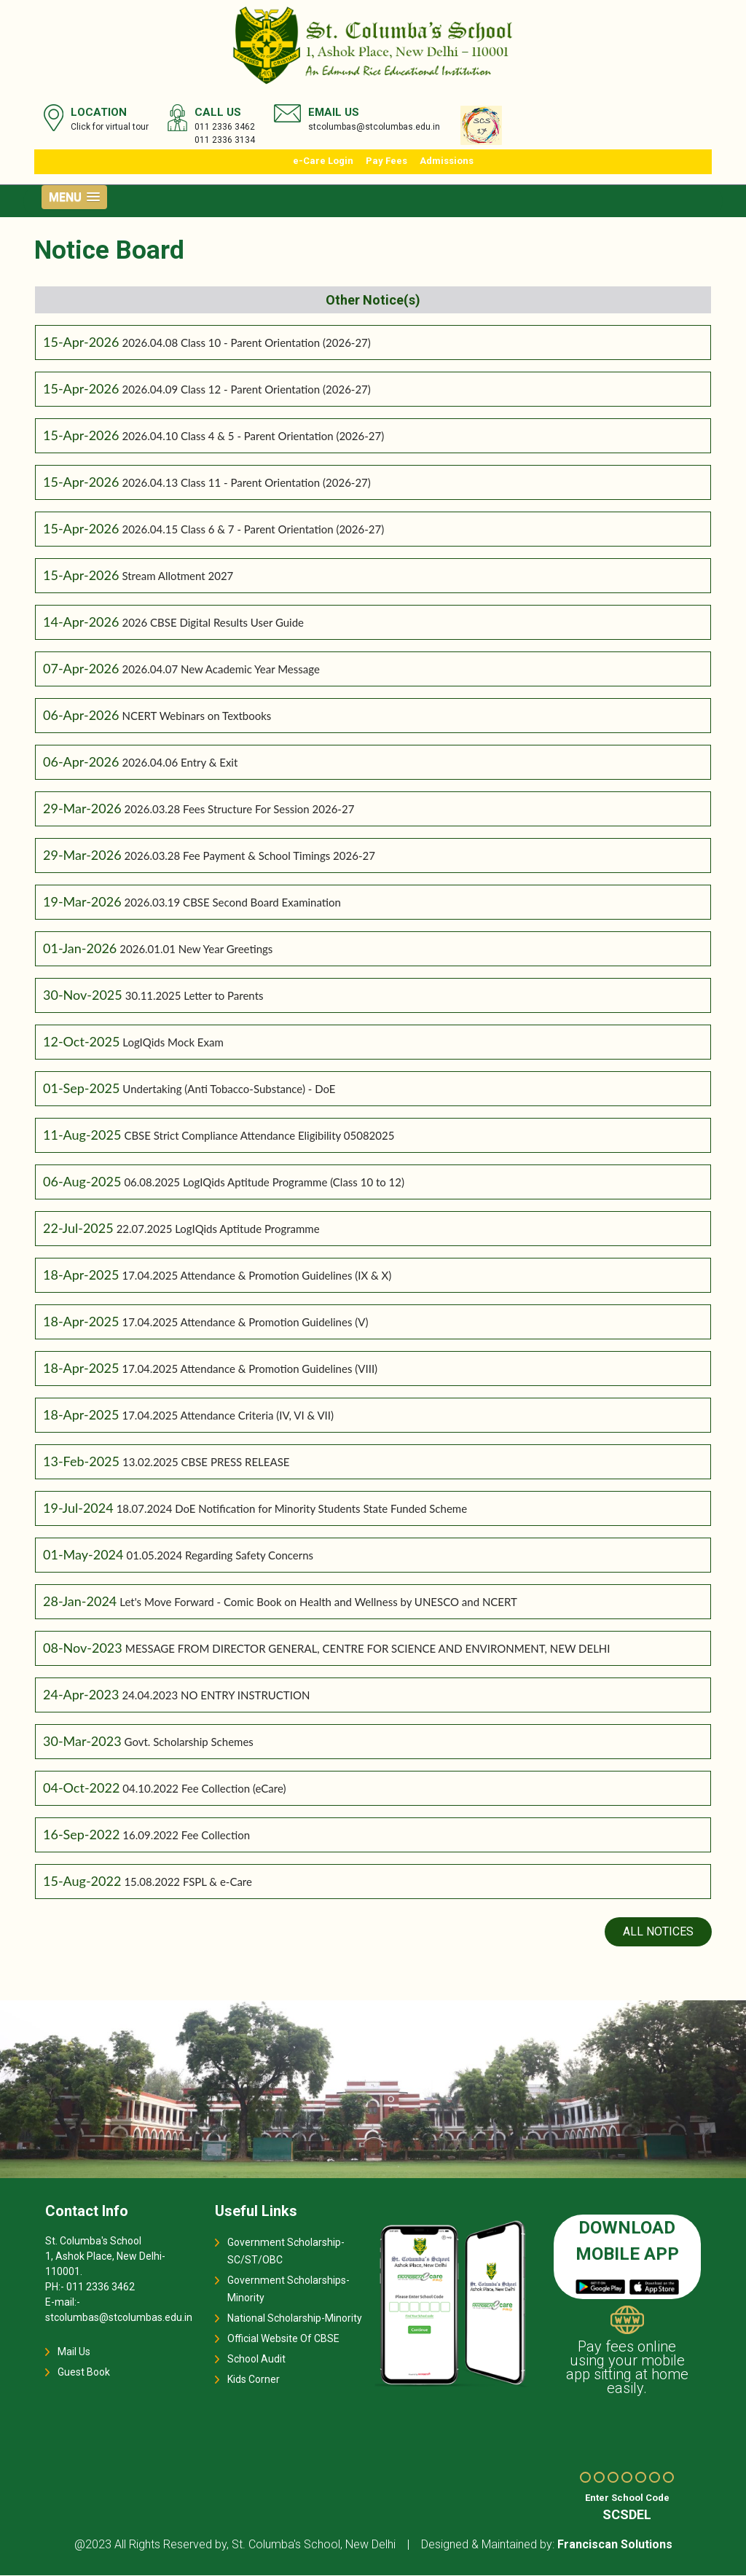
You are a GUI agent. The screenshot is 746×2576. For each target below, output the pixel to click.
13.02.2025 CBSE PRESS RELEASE (205, 1462)
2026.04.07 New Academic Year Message (220, 669)
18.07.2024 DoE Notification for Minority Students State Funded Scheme (292, 1509)
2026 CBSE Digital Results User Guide (213, 623)
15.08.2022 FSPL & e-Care (188, 1882)
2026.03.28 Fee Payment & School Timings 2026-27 (250, 856)
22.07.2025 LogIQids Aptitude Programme (218, 1229)
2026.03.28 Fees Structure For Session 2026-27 (240, 809)
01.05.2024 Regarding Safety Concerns (219, 1555)
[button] (74, 197)
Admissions (447, 160)
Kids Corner (253, 2380)
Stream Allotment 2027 (177, 576)
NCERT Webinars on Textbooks (196, 716)
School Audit (256, 2359)
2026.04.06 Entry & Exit (179, 763)
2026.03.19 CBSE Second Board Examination (233, 902)
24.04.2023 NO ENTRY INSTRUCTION (216, 1695)
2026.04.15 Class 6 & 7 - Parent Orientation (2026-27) (253, 529)
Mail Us (74, 2352)
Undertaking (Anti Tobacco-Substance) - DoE (228, 1089)
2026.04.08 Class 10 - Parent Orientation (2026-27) (246, 343)
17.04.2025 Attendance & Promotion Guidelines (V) (245, 1322)
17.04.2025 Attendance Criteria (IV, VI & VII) (228, 1415)
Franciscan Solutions (614, 2545)
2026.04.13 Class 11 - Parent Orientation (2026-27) (246, 483)
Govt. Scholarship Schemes (189, 1742)
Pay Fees (386, 160)
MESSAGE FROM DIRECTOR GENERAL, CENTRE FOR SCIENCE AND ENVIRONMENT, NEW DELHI (367, 1649)
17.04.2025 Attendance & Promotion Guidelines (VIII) (249, 1369)
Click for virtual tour (110, 127)
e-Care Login (323, 160)
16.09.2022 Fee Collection (186, 1835)
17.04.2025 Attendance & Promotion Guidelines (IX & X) (256, 1276)
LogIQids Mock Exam (172, 1042)
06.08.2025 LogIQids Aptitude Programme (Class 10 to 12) (264, 1182)
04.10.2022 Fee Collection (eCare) (204, 1789)
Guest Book (84, 2373)
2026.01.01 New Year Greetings (195, 949)
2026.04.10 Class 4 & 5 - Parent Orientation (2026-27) (253, 436)
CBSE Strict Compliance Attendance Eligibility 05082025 (259, 1136)
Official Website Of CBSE (283, 2339)
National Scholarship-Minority (294, 2319)
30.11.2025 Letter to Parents (194, 996)
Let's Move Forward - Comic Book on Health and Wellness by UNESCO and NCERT (318, 1602)
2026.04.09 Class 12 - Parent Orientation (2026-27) (246, 389)
